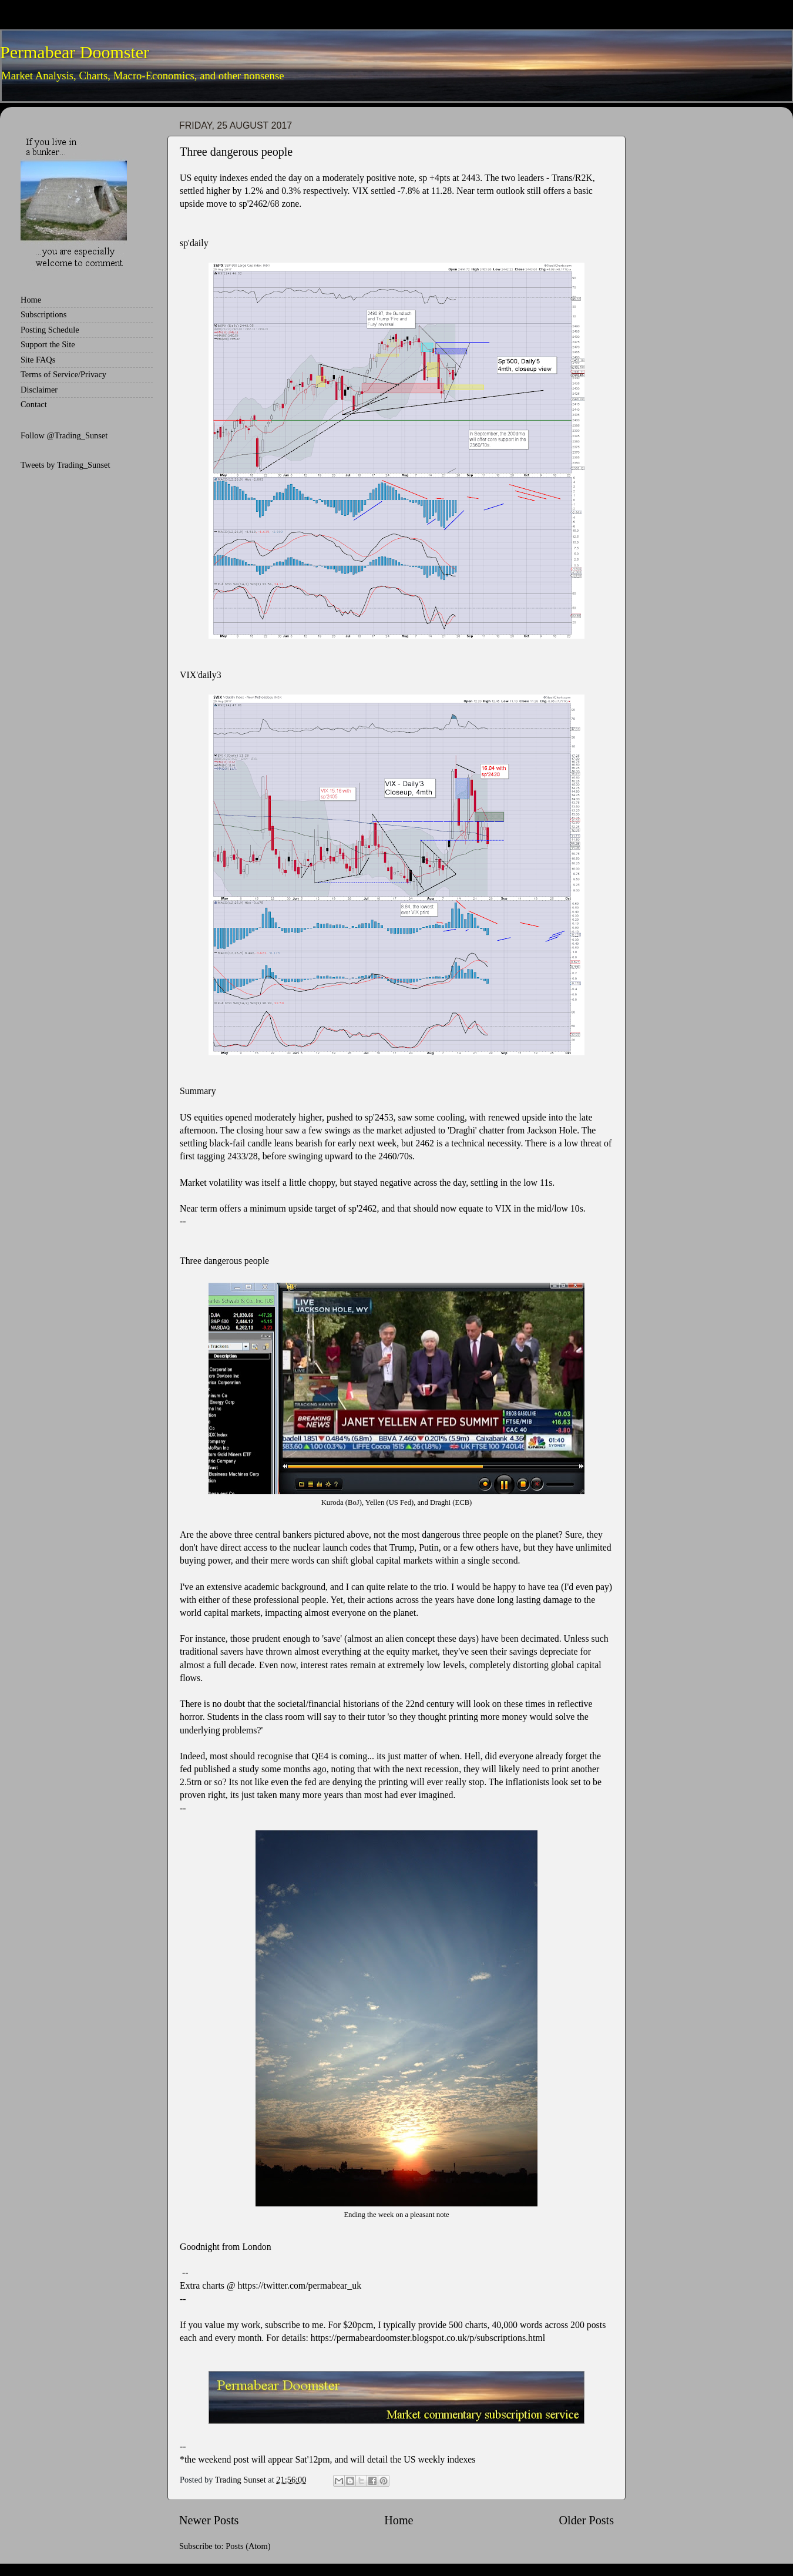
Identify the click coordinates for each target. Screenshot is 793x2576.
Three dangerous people (236, 151)
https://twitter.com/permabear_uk (300, 2285)
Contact (34, 404)
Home (398, 2520)
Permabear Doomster (74, 52)
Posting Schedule (50, 329)
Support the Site (48, 344)
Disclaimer (39, 389)
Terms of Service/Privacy (63, 374)
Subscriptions (43, 314)
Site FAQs (38, 359)
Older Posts (586, 2520)
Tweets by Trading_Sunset (65, 464)
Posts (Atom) (248, 2546)
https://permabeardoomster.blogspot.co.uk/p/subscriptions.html (428, 2338)
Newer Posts (208, 2520)
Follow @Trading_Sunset (64, 435)
